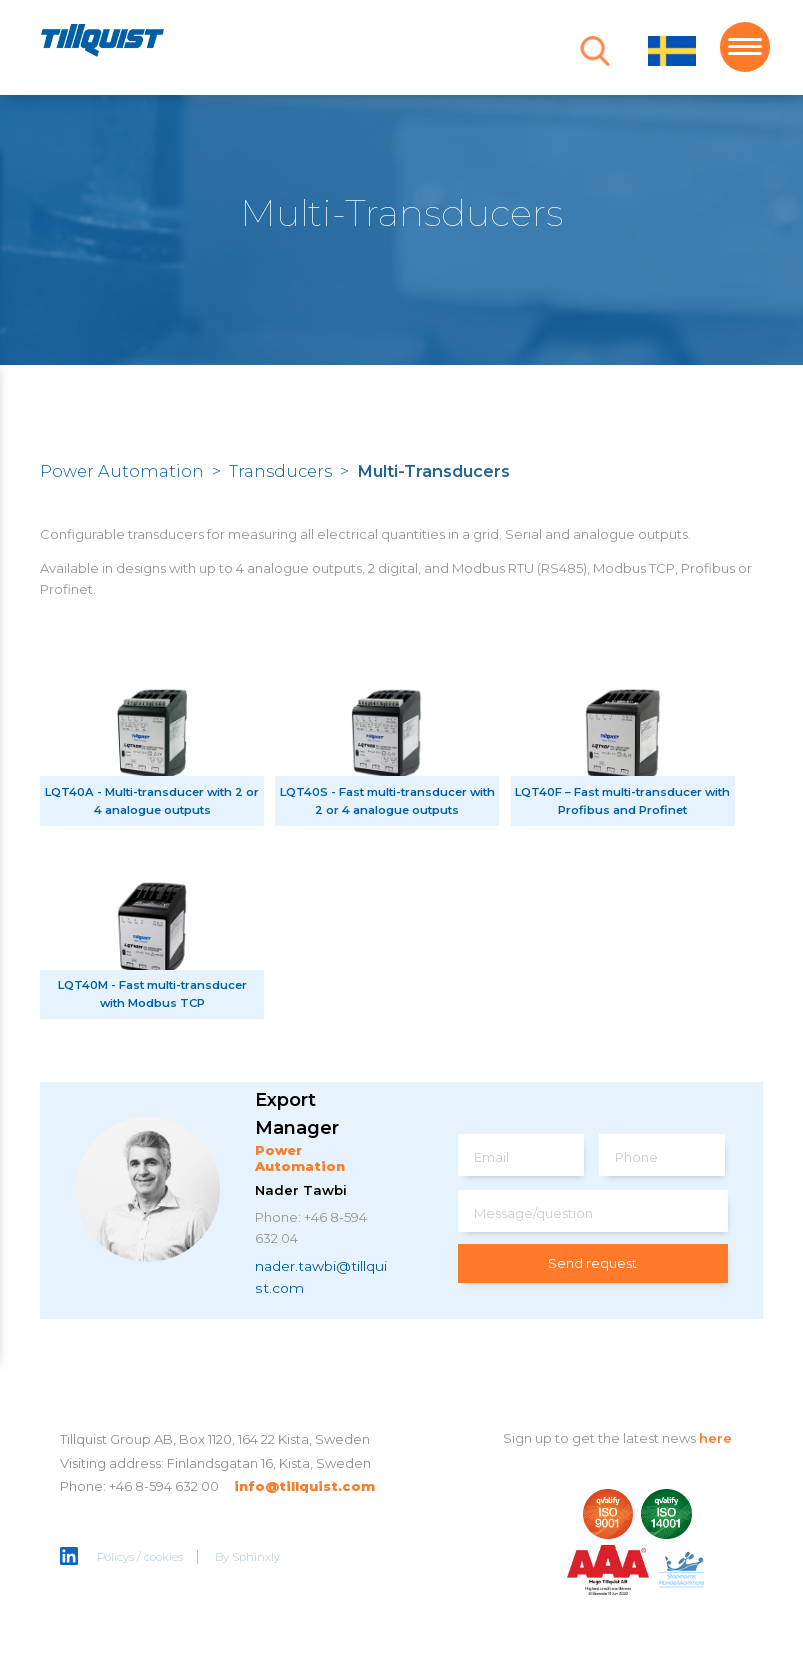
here (715, 1438)
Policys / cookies (140, 1557)
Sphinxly (256, 1557)
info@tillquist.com (304, 1486)
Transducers (280, 471)
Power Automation (122, 471)
